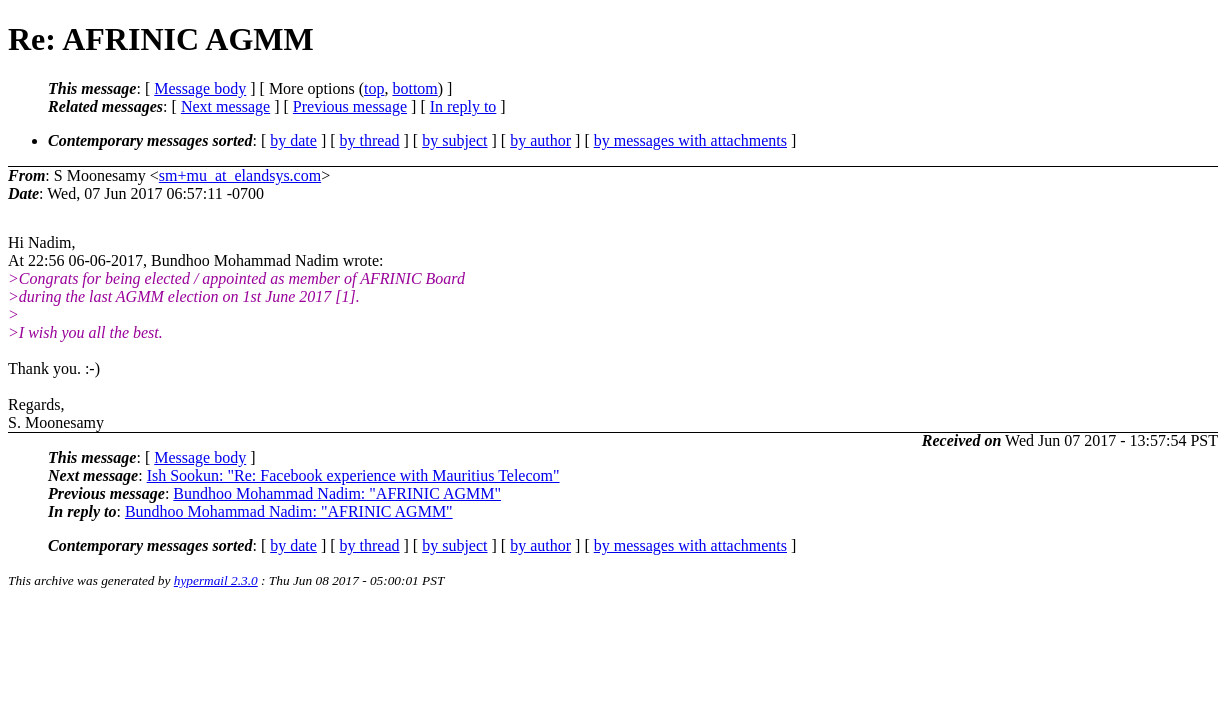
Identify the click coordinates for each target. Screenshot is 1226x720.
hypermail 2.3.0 (216, 580)
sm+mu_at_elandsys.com (240, 175)
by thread (370, 140)
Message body (200, 88)
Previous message (350, 106)
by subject (454, 140)
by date (293, 140)
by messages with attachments (690, 140)
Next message (225, 106)
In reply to (463, 106)
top (374, 88)
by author (540, 140)
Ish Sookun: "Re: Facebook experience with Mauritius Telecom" (353, 475)
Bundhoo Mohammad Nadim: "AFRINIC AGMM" (337, 493)
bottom (414, 88)
